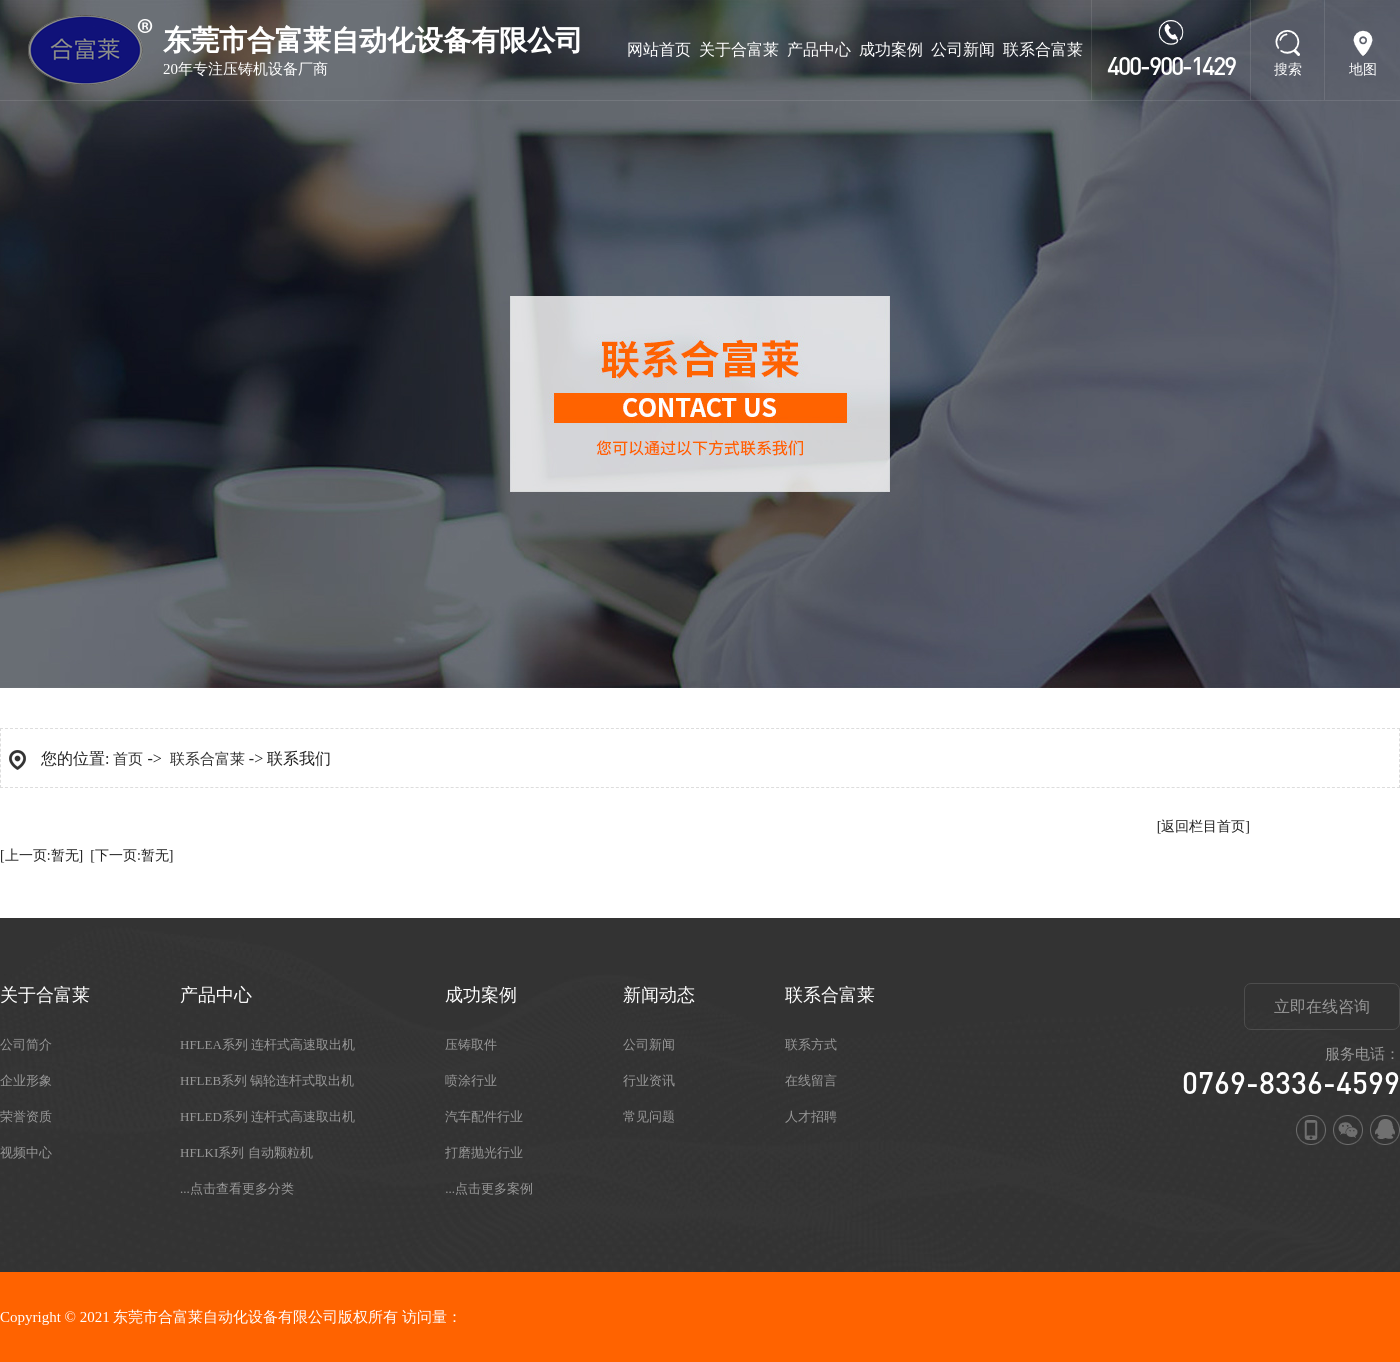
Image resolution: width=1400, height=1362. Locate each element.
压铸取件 (471, 1044)
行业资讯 (649, 1080)
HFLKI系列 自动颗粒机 (246, 1152)
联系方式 (811, 1044)
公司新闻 (963, 49)
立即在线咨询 (1322, 1006)
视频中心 (26, 1152)
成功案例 (891, 49)
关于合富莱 (739, 49)
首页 (128, 759)
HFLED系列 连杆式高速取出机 (267, 1116)
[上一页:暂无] (41, 855)
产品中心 (819, 49)
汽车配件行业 (484, 1116)
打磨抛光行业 (484, 1152)
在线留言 (811, 1080)
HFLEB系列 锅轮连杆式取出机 (267, 1080)
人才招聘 (811, 1116)
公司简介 (26, 1044)
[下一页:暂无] (131, 855)
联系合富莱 (1043, 49)
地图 (1363, 69)
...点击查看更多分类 (237, 1188)
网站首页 (659, 49)
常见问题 (649, 1116)
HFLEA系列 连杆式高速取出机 (267, 1044)
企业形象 (26, 1080)
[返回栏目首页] (1203, 826)
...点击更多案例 (489, 1188)
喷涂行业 (471, 1080)
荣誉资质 (26, 1116)
